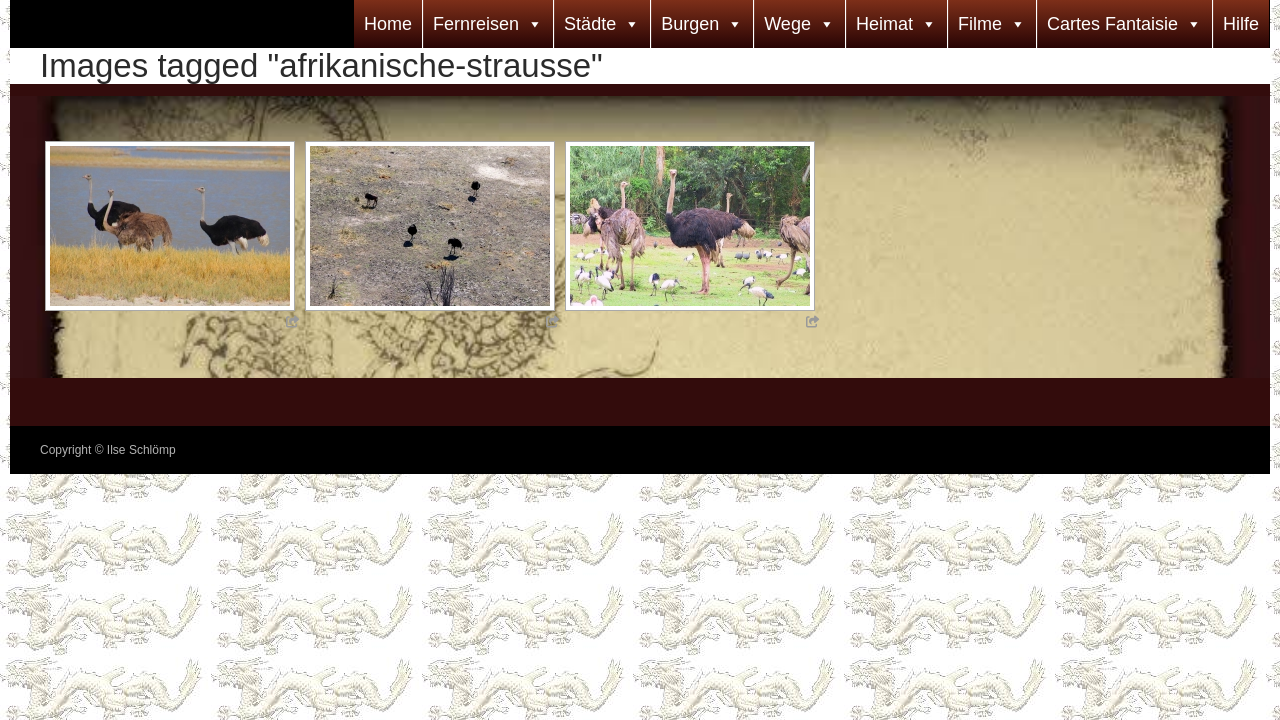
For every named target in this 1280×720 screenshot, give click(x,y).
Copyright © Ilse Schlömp (108, 450)
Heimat (884, 24)
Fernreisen (476, 24)
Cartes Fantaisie (1112, 24)
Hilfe (1241, 24)
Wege (787, 24)
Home (388, 24)
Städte (590, 24)
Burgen (690, 24)
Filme (980, 24)
